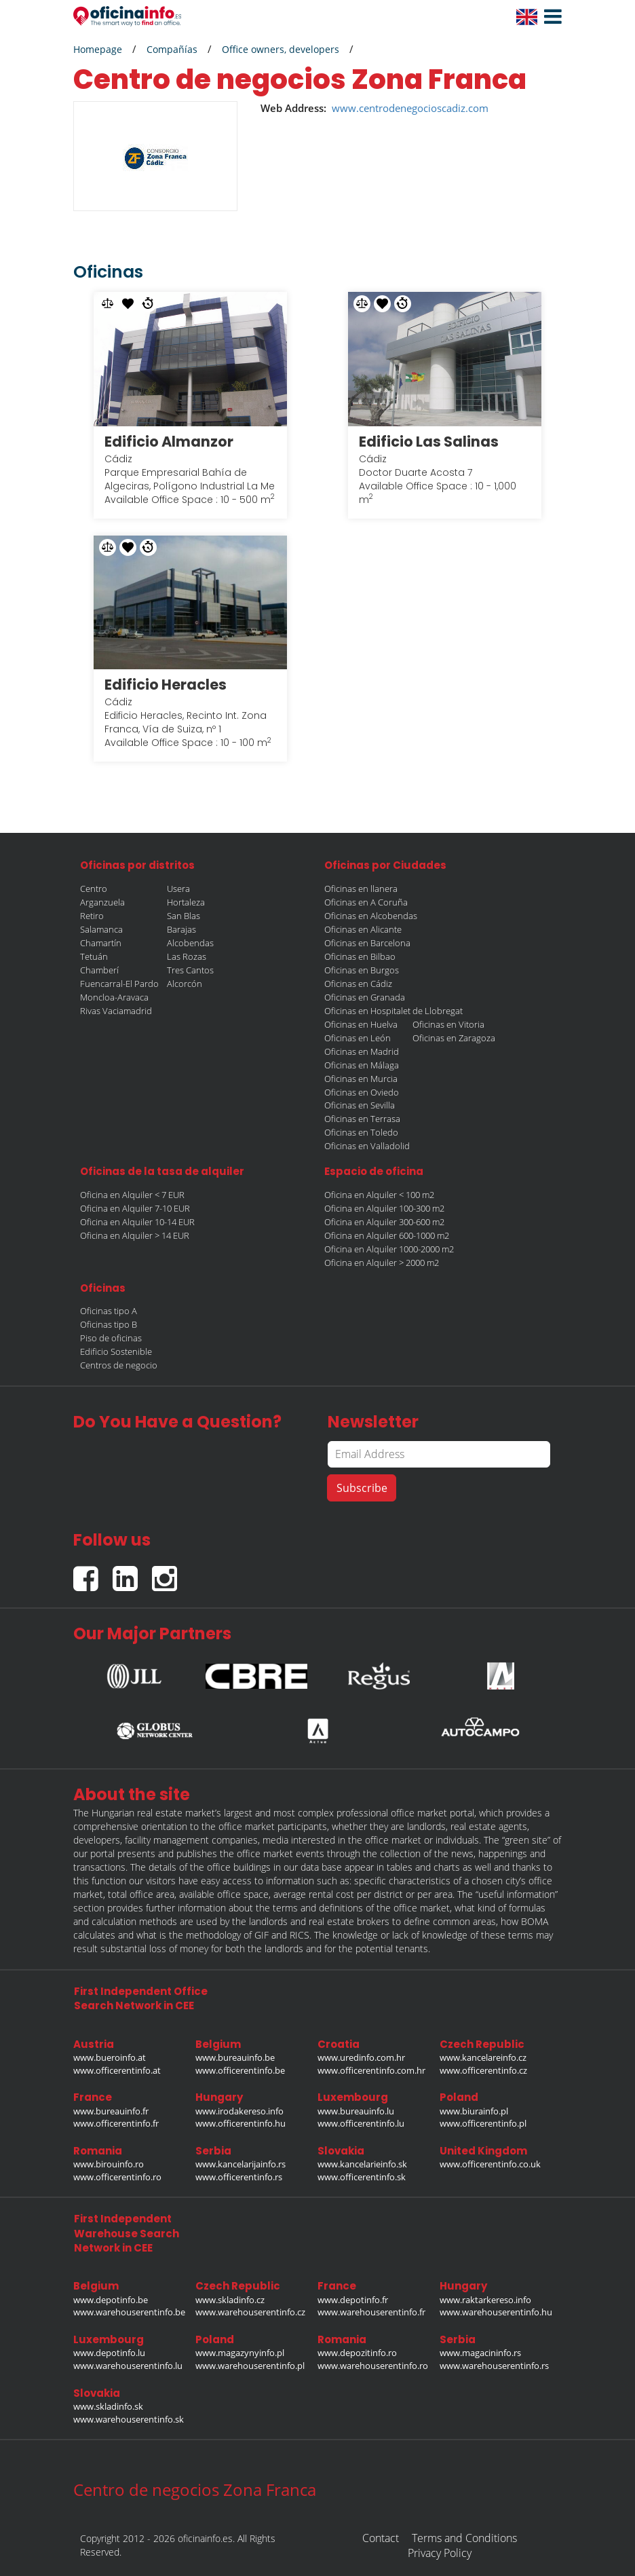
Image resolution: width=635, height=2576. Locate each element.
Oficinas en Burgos (361, 970)
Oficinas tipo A (108, 1311)
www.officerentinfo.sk (362, 2177)
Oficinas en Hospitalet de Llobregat (393, 1011)
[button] (549, 17)
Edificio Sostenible (116, 1351)
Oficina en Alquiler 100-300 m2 (384, 1208)
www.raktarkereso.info (485, 2300)
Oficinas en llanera (361, 888)
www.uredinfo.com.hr (361, 2057)
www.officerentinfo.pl (483, 2123)
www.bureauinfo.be (235, 2057)
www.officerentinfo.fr (116, 2123)
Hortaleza (186, 902)
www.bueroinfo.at (109, 2057)
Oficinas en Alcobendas (370, 916)
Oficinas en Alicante (363, 929)
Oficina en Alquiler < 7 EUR (132, 1195)
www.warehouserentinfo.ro (373, 2365)
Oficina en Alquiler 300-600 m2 (384, 1222)
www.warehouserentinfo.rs (494, 2365)
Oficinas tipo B (108, 1324)
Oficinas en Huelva (361, 1024)
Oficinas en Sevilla (359, 1105)
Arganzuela (102, 902)
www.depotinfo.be (110, 2300)
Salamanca (101, 929)
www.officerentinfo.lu (361, 2123)
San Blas (183, 916)
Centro (93, 888)
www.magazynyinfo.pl (239, 2353)
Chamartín (100, 943)
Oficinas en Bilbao (360, 956)
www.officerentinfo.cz (483, 2070)
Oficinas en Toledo (361, 1132)
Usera (178, 888)
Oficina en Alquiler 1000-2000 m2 (389, 1249)
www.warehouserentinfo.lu (127, 2365)
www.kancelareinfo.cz (483, 2057)
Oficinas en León (357, 1038)
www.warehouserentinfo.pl (250, 2365)
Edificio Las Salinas (429, 441)
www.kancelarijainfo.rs (240, 2164)
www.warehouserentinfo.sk (128, 2419)
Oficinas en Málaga (361, 1065)
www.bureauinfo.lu (356, 2111)
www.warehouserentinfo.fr (371, 2312)
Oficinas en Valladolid (367, 1146)
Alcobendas (190, 943)
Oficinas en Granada (364, 997)
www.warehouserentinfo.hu (496, 2312)
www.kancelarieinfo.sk (362, 2164)
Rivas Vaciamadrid (116, 1011)
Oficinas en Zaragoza (453, 1038)
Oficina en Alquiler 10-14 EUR (137, 1222)
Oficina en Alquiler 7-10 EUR (135, 1208)
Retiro (92, 916)
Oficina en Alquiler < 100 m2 (379, 1195)
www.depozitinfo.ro (357, 2353)
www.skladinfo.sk (108, 2406)
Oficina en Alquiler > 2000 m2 (381, 1262)
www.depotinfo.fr (353, 2300)
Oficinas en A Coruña (366, 902)
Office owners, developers (280, 49)
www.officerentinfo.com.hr (371, 2070)
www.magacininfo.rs (480, 2353)
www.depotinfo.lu (109, 2353)
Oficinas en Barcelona (367, 943)
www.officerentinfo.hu (240, 2123)
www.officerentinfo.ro (117, 2177)
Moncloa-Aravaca (114, 997)
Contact (380, 2538)
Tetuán (94, 956)
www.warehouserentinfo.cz (250, 2312)
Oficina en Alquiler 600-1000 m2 (386, 1235)
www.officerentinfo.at (117, 2070)
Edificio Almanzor (168, 441)
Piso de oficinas (111, 1338)
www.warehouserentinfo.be (129, 2312)
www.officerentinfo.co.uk (490, 2164)
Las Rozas (186, 956)
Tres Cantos (190, 970)
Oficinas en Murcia (361, 1078)
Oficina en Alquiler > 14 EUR (134, 1235)
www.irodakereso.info (239, 2111)
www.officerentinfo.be (240, 2070)
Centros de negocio (118, 1365)
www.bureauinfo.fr (111, 2111)
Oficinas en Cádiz (358, 983)
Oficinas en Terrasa (362, 1119)
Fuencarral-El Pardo (119, 983)
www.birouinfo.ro (108, 2164)
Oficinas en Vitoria (448, 1024)
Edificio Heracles (165, 684)
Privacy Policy (440, 2552)
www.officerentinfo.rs (238, 2177)
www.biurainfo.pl (474, 2111)
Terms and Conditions (464, 2538)
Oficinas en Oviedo (361, 1092)
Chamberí (99, 970)
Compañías (172, 49)
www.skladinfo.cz (230, 2300)
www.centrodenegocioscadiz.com (410, 108)
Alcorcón (184, 983)
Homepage (97, 49)
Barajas (181, 929)
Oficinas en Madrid (361, 1051)
